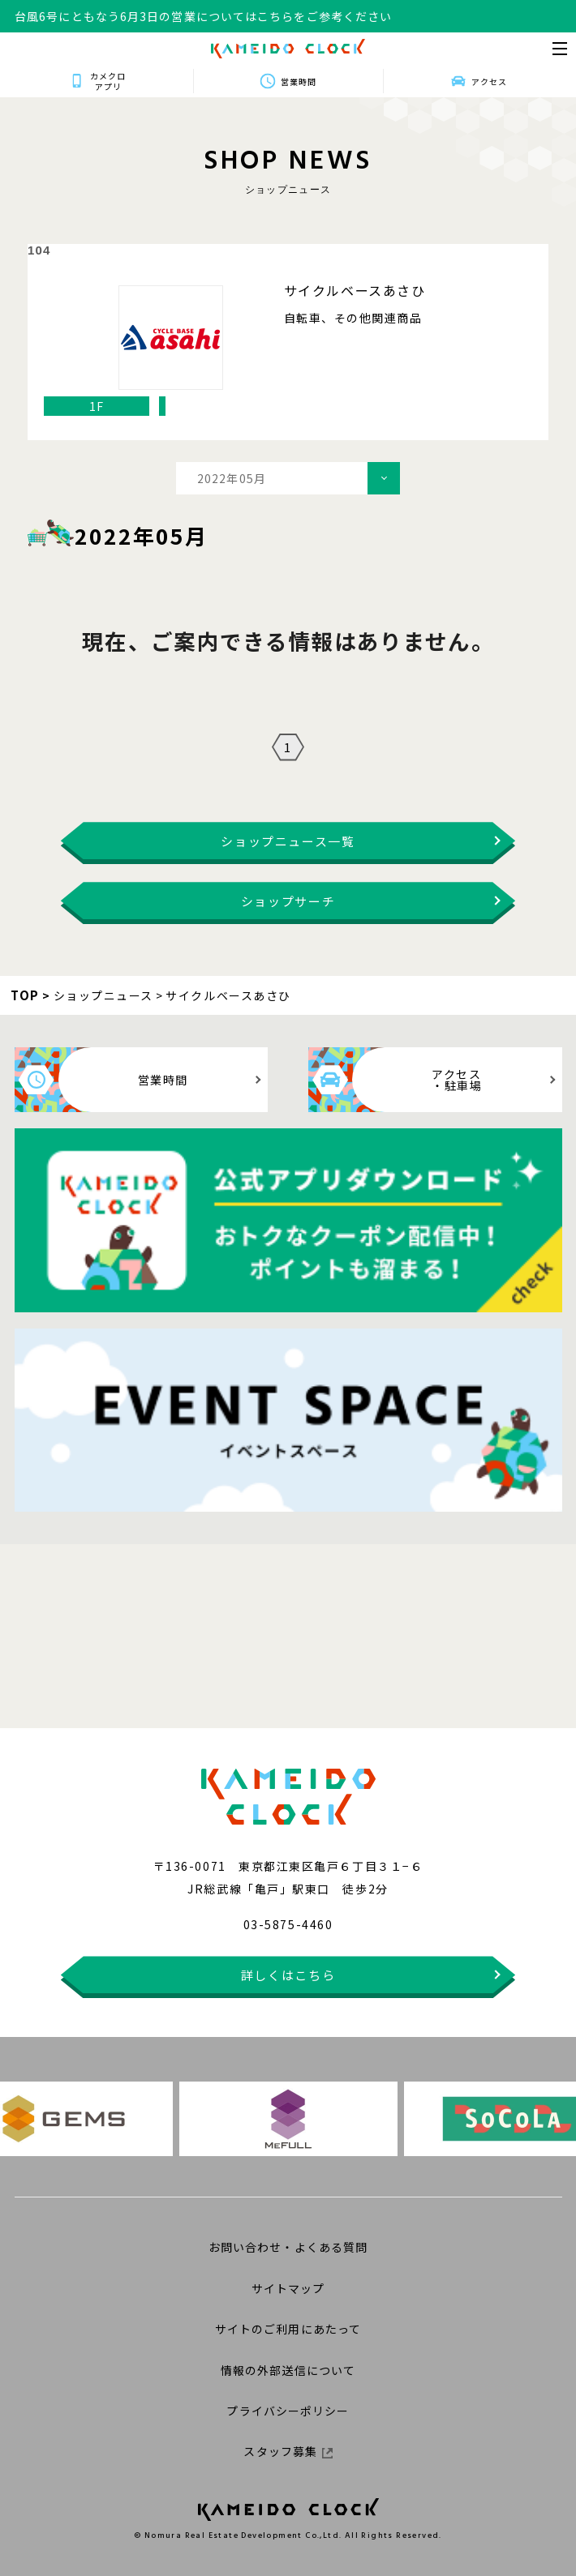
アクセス (489, 81)
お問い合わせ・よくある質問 (288, 2247)
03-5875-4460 (288, 1924)
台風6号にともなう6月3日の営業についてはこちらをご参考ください (203, 16)
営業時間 (298, 81)
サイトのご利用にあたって (288, 2329)
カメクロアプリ (108, 81)
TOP (25, 994)
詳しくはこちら (288, 1974)
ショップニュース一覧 (288, 840)
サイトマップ (288, 2288)
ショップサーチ (288, 900)
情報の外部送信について (288, 2370)
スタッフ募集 (287, 2451)
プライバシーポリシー (287, 2411)
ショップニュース (103, 995)
